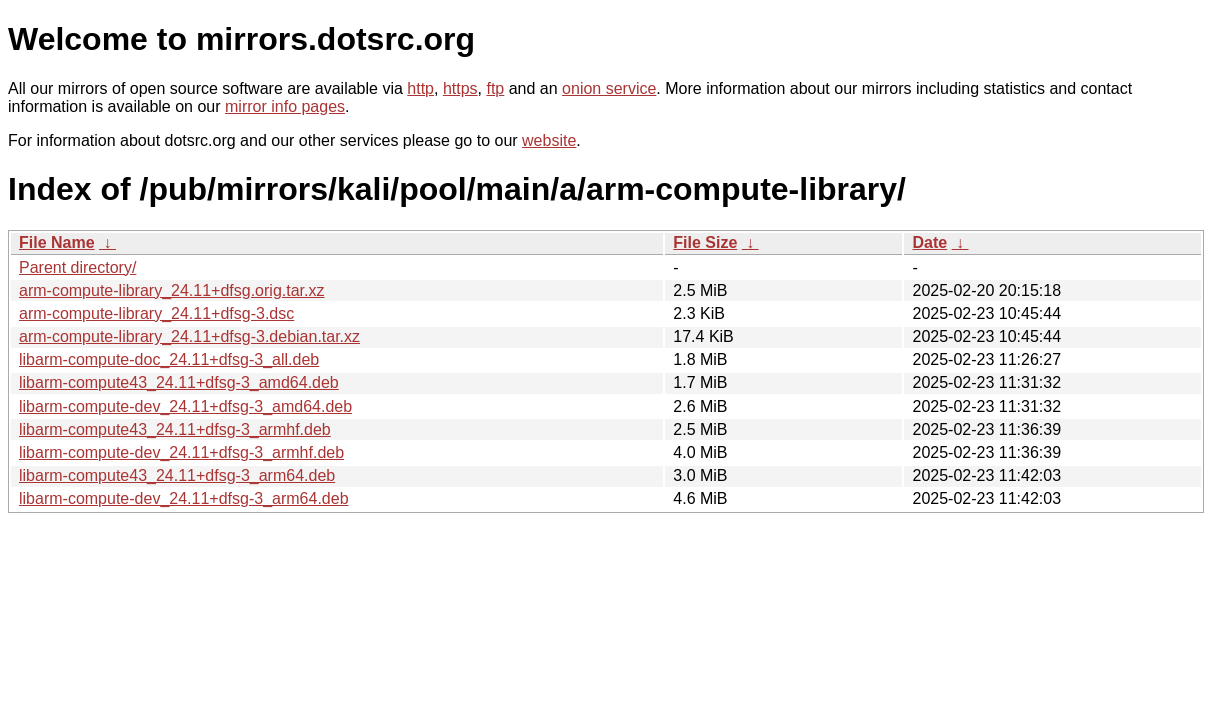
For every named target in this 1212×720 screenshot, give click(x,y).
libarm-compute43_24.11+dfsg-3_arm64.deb (177, 475)
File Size (705, 242)
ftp (495, 88)
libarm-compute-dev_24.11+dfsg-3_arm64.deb (184, 498)
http (420, 88)
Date (929, 242)
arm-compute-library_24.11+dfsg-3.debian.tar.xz (189, 336)
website (549, 140)
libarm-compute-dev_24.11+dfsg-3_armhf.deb (181, 452)
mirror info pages (285, 106)
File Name (57, 242)
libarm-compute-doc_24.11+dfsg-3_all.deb (169, 359)
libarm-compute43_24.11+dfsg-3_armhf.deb (175, 429)
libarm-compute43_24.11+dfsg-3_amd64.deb (179, 382)
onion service (609, 88)
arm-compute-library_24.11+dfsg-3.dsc (156, 313)
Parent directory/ (77, 267)
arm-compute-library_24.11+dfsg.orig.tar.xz (171, 290)
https (460, 88)
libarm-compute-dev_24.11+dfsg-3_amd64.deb (185, 406)
